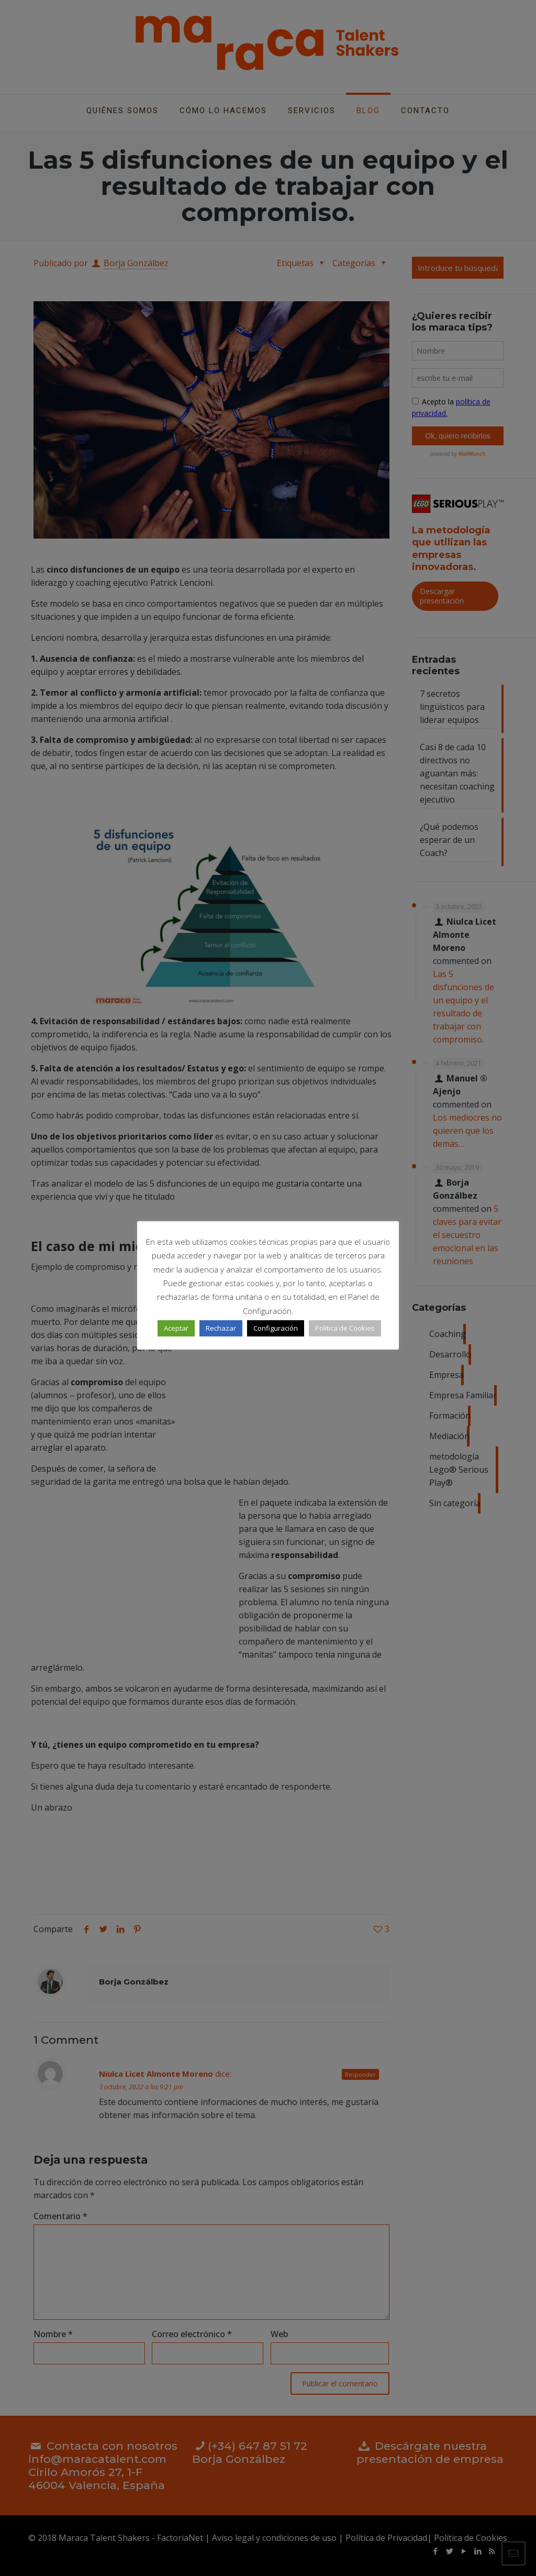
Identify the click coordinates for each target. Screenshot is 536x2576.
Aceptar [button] (176, 1328)
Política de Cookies (345, 1328)
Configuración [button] (275, 1328)
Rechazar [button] (221, 1328)
